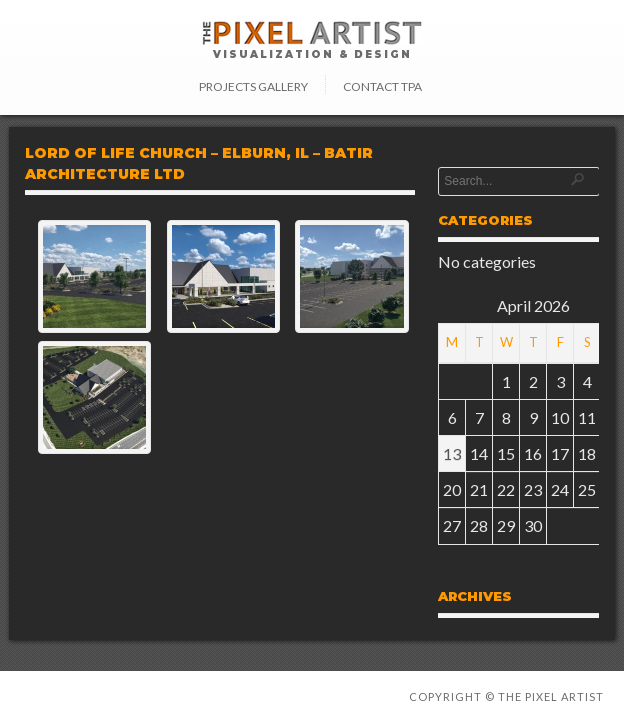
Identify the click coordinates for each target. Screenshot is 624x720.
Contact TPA (382, 86)
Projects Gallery (253, 86)
